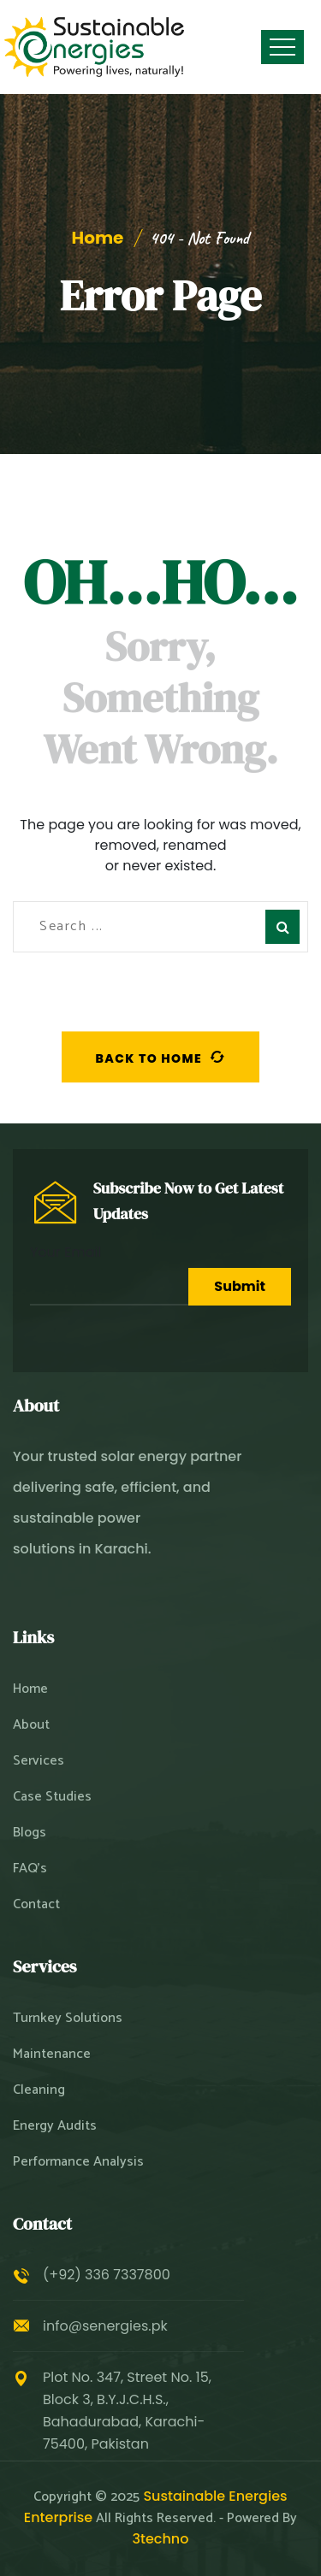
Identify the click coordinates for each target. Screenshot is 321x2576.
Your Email (109, 1274)
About (31, 1725)
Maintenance (52, 2054)
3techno (161, 2539)
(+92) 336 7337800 (106, 2274)
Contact (36, 1905)
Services (38, 1761)
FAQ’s (30, 1869)
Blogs (29, 1833)
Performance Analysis (78, 2162)
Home (98, 238)
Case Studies (52, 1797)
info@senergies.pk (105, 2326)
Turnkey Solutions (67, 2018)
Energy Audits (55, 2126)
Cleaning (39, 2090)
